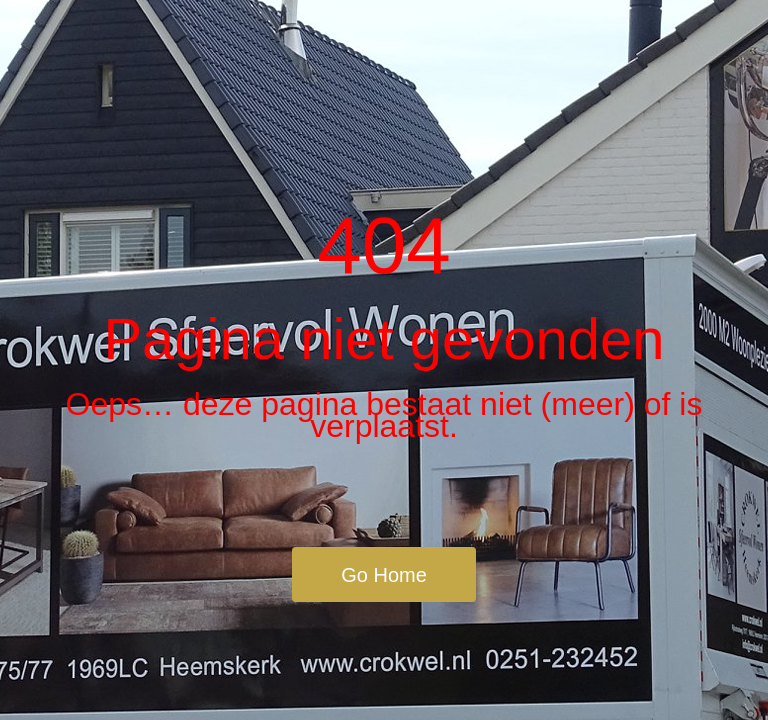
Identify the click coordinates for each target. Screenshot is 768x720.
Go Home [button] (384, 575)
